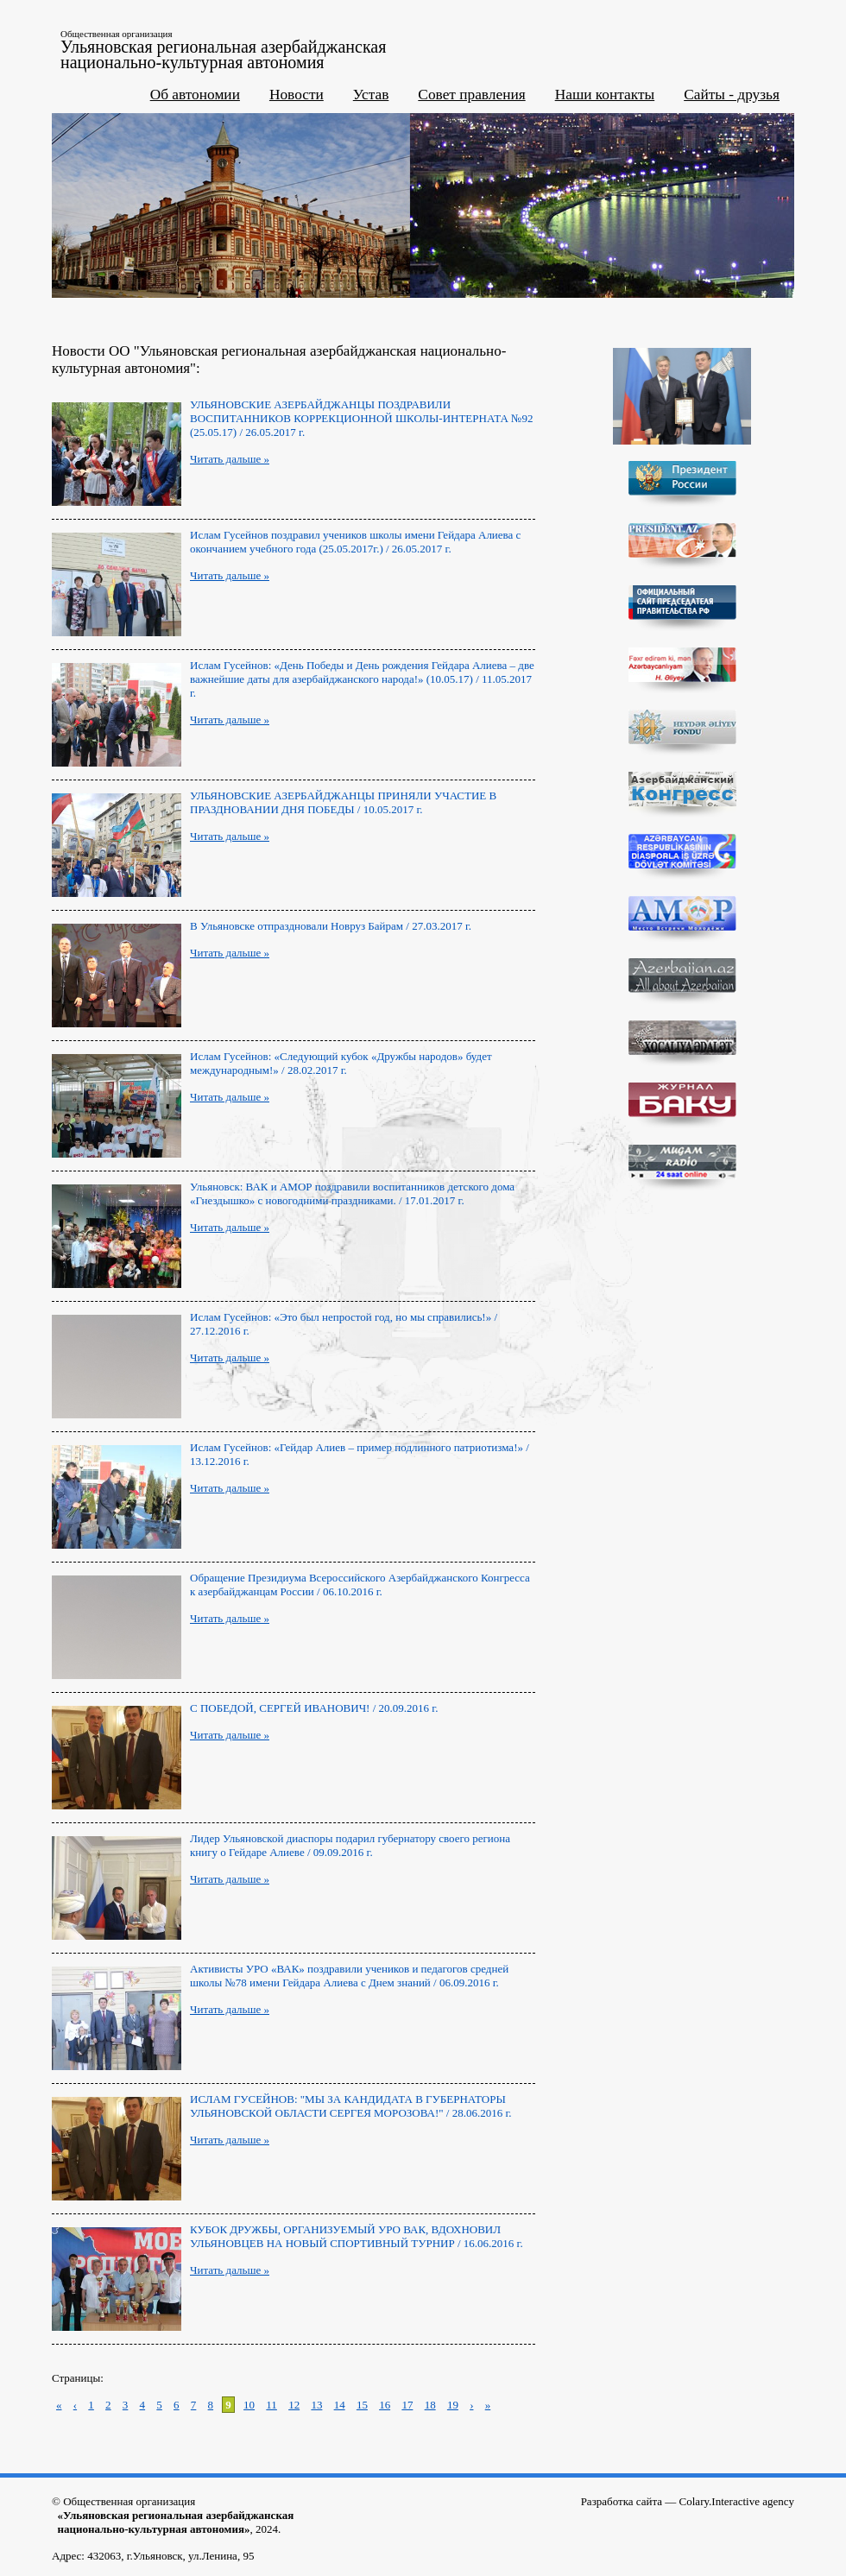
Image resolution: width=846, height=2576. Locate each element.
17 (407, 2404)
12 (294, 2404)
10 (249, 2404)
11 (271, 2404)
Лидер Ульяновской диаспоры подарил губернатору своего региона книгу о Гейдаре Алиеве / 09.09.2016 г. (350, 1845)
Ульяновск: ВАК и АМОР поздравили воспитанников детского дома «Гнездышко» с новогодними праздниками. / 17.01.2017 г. (352, 1193)
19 (452, 2404)
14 (339, 2404)
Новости (296, 94)
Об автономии (195, 94)
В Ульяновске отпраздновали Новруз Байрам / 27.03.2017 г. (330, 925)
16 (384, 2404)
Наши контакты (605, 94)
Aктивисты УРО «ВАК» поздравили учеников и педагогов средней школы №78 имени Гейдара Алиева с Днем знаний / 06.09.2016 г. (349, 1975)
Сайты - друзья (732, 94)
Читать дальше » (229, 458)
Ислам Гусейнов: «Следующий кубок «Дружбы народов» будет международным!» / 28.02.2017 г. (341, 1063)
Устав (371, 94)
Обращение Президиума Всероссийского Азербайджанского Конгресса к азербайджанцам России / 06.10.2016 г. (360, 1584)
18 (430, 2404)
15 (362, 2404)
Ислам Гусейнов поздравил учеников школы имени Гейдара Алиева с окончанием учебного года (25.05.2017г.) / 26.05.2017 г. (355, 541)
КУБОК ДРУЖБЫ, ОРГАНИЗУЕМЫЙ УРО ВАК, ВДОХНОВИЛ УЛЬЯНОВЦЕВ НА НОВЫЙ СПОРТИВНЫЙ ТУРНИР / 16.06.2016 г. (356, 2236)
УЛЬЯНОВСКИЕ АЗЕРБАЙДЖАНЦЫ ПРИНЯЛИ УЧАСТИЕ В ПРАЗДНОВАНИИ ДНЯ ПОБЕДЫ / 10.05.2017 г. (343, 802)
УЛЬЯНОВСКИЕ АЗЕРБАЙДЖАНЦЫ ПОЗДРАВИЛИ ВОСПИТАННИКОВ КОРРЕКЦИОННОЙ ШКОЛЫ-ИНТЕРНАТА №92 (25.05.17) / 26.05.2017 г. (361, 418)
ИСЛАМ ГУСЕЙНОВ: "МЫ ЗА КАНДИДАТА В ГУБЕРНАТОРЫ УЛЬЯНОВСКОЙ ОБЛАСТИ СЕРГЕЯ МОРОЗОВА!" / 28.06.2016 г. (351, 2106)
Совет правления (471, 94)
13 (316, 2404)
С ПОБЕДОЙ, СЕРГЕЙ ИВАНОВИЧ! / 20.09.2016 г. (314, 1708)
